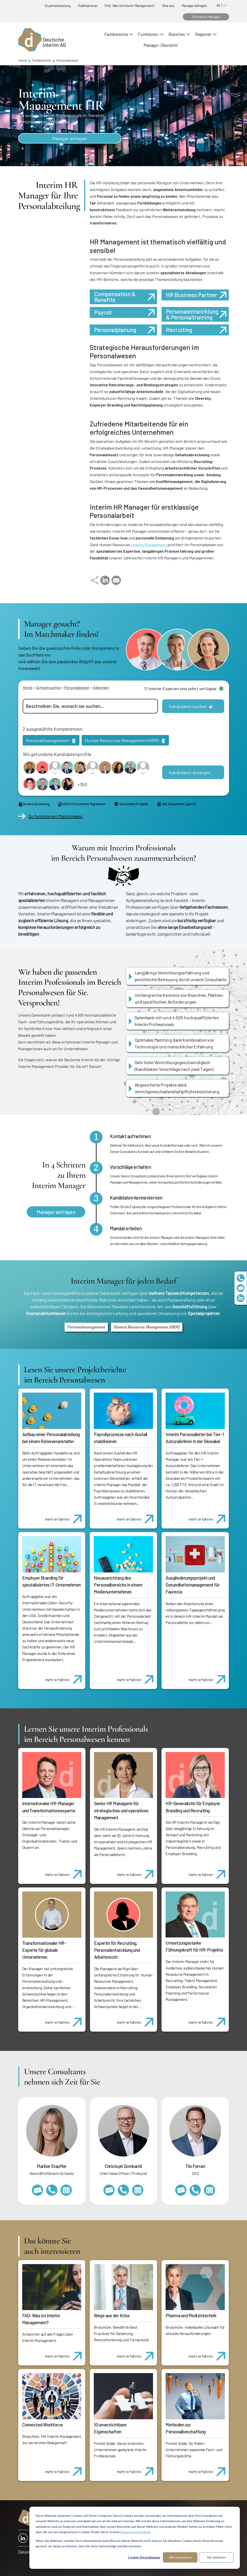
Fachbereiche (41, 60)
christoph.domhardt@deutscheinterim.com (109, 2190)
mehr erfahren (65, 1516)
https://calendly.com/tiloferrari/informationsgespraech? (209, 2190)
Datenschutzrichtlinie (135, 2532)
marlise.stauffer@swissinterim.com (37, 2190)
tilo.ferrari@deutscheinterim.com (180, 2190)
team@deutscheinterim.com (241, 1288)
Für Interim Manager (206, 17)
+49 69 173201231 (195, 2190)
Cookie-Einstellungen (144, 2557)
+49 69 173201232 (123, 2190)
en (225, 5)
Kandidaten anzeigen (190, 772)
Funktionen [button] (148, 34)
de (218, 5)
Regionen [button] (203, 34)
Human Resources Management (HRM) (147, 1327)
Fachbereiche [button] (116, 34)
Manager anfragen (194, 5)
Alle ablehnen (216, 2557)
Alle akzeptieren (180, 2557)
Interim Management (149, 544)
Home (22, 60)
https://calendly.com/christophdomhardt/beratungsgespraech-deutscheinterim (137, 2190)
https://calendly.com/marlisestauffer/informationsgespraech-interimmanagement (66, 2190)
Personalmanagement (86, 1327)
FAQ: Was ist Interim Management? (130, 5)
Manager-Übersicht (160, 45)
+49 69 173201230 (241, 1278)
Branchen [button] (176, 34)
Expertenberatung (58, 5)
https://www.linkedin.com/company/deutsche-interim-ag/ (241, 1298)
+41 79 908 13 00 (51, 2190)
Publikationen (88, 5)
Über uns (168, 5)
